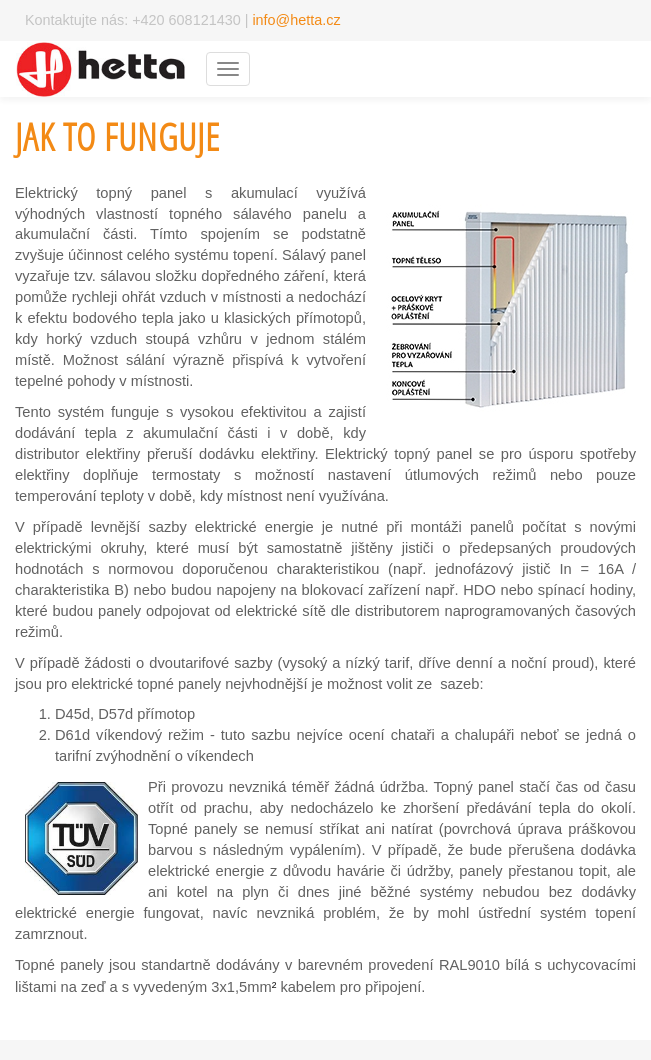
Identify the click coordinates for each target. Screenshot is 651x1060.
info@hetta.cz (296, 20)
